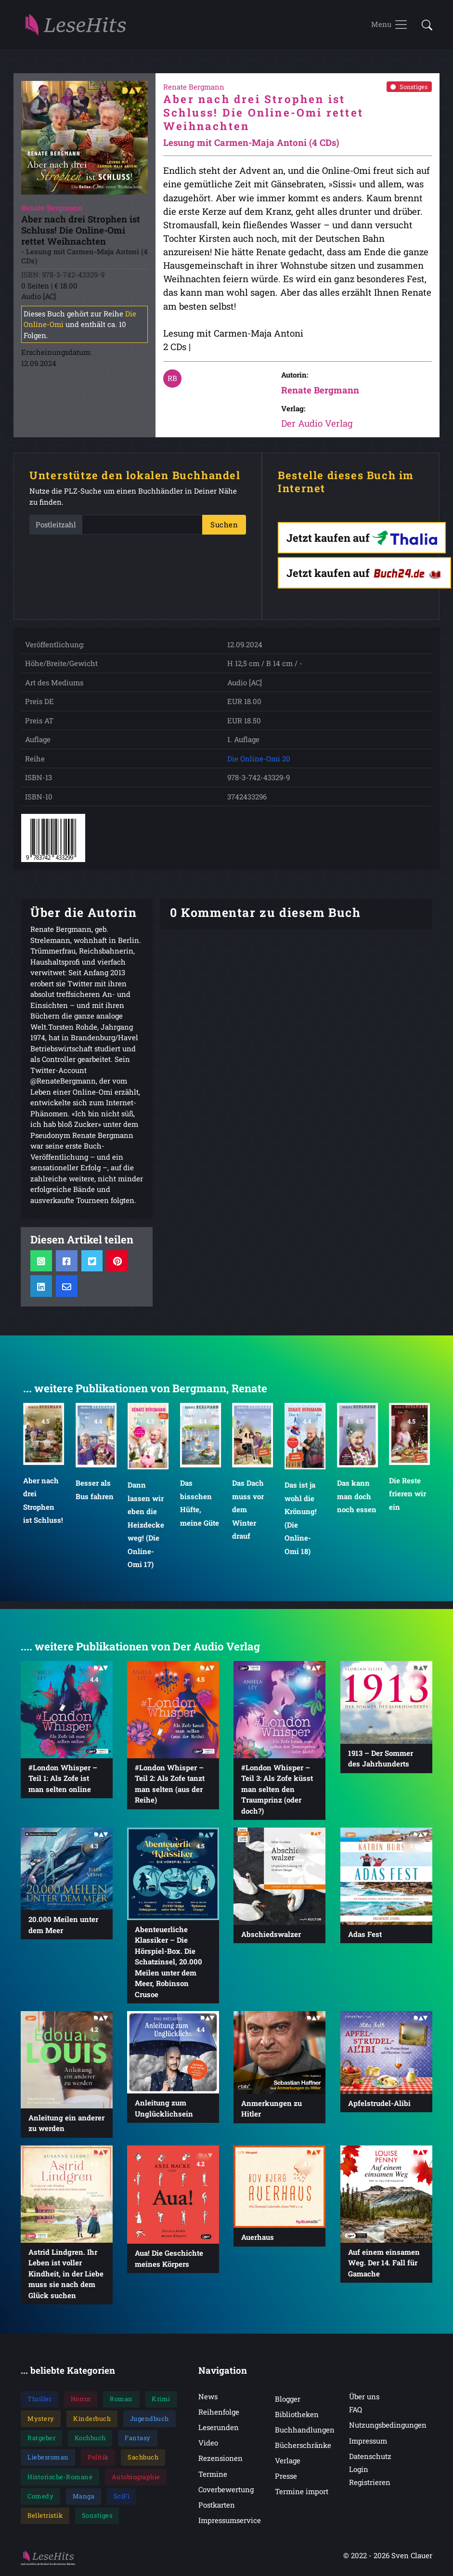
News (208, 2399)
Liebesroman (48, 2459)
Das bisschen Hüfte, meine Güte (199, 1505)
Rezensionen (220, 2460)
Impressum (368, 2442)
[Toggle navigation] (389, 26)
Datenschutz (370, 2458)
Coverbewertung (226, 2491)
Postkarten (216, 2506)
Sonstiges (408, 88)
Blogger (287, 2401)
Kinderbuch (92, 2420)
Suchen (224, 527)
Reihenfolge (218, 2414)
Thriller (39, 2401)
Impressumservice (229, 2522)
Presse (286, 2478)
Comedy (40, 2498)
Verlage (287, 2463)
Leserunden (218, 2429)
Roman (121, 2401)
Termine (212, 2476)
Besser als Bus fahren (95, 1492)
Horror (81, 2401)
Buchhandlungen (305, 2432)
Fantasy (138, 2440)
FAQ (355, 2412)
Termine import (301, 2493)
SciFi (122, 2498)
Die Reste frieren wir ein (407, 1496)
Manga (84, 2498)
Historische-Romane (59, 2478)
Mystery (40, 2420)
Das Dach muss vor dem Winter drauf (248, 1511)
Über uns (364, 2399)
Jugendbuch (149, 2420)
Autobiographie (136, 2478)
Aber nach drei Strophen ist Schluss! (43, 1503)
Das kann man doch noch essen (356, 1498)
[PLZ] (142, 527)
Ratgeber (41, 2440)
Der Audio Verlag (317, 425)
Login (358, 2471)
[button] (424, 26)
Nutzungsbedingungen (388, 2427)
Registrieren (369, 2484)
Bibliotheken (297, 2416)
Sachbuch (143, 2459)
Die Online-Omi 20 (258, 761)
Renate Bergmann (320, 391)
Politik (98, 2459)
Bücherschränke (303, 2447)
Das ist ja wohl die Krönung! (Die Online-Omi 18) (301, 1520)
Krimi (161, 2401)
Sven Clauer (411, 2558)
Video (208, 2445)
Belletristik (45, 2517)
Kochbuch (90, 2440)
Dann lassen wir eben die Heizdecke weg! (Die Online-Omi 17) (146, 1526)
